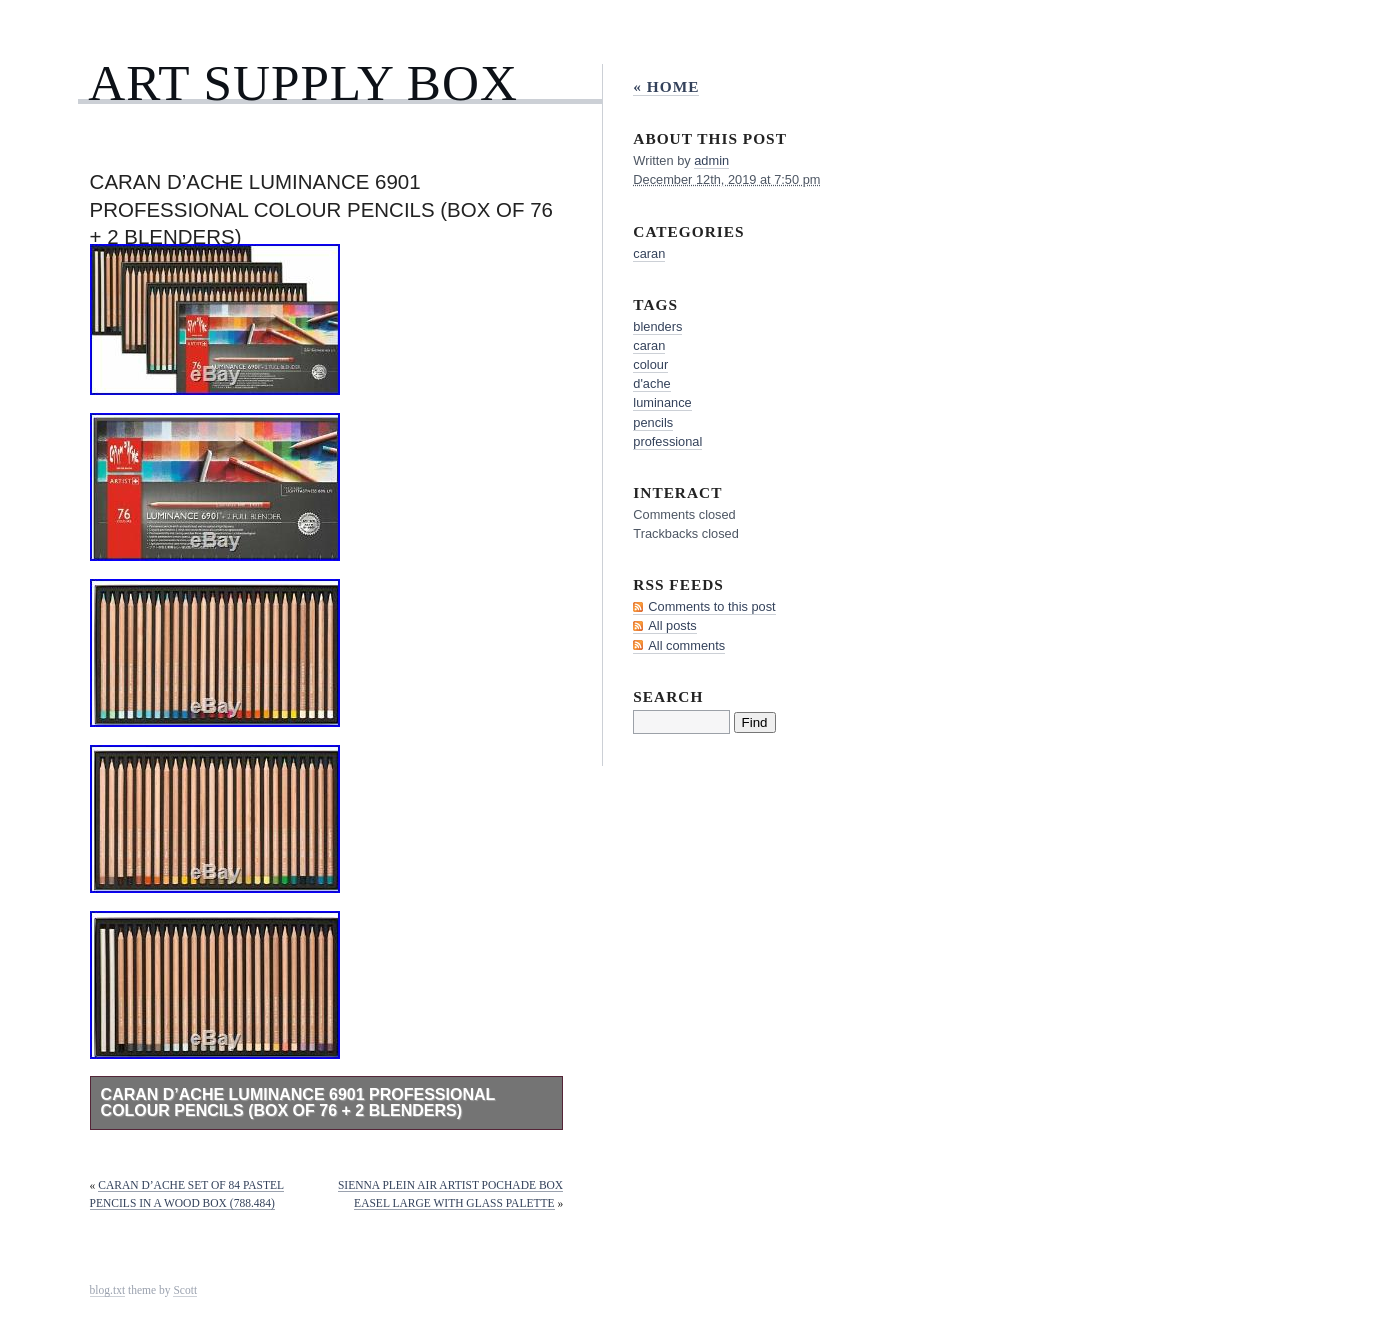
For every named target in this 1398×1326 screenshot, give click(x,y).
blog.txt (108, 1290)
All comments (686, 645)
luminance (662, 402)
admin (711, 160)
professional (667, 441)
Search (668, 696)
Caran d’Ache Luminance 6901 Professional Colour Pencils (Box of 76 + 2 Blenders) (298, 1102)
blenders (657, 326)
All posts (672, 625)
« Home (666, 86)
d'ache (651, 383)
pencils (653, 422)
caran (649, 253)
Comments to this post (711, 606)
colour (650, 364)
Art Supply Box (303, 82)
